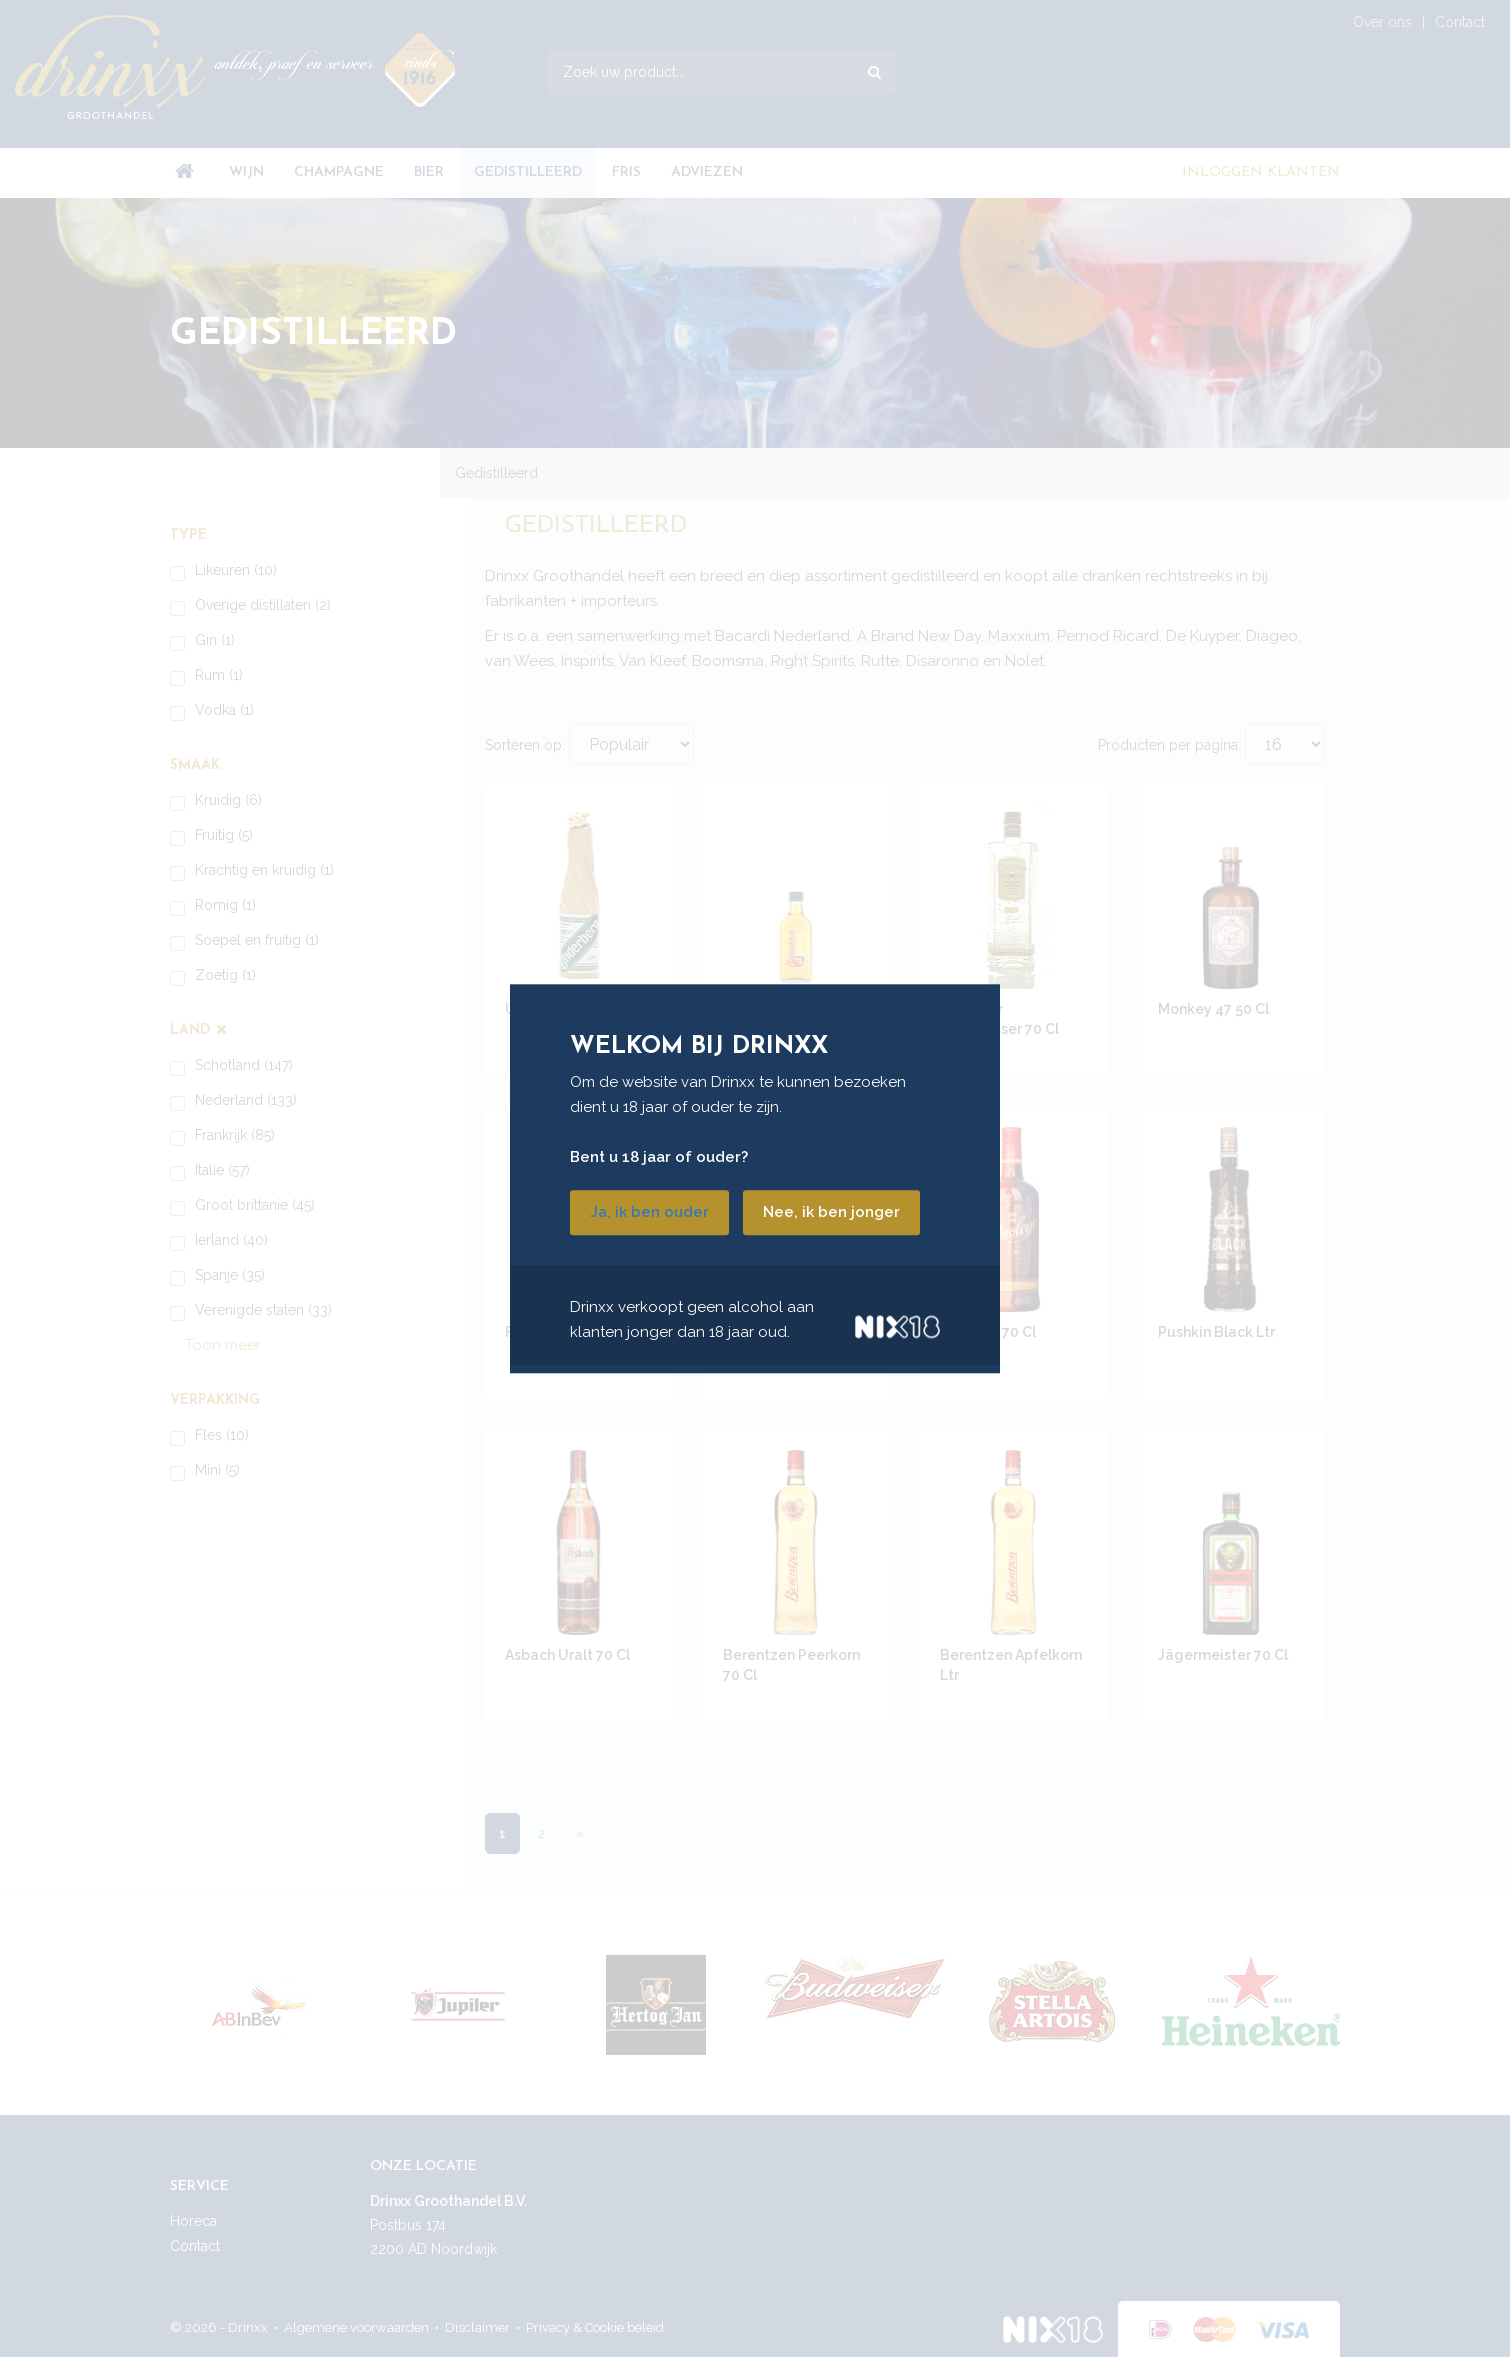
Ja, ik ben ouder (649, 1212)
